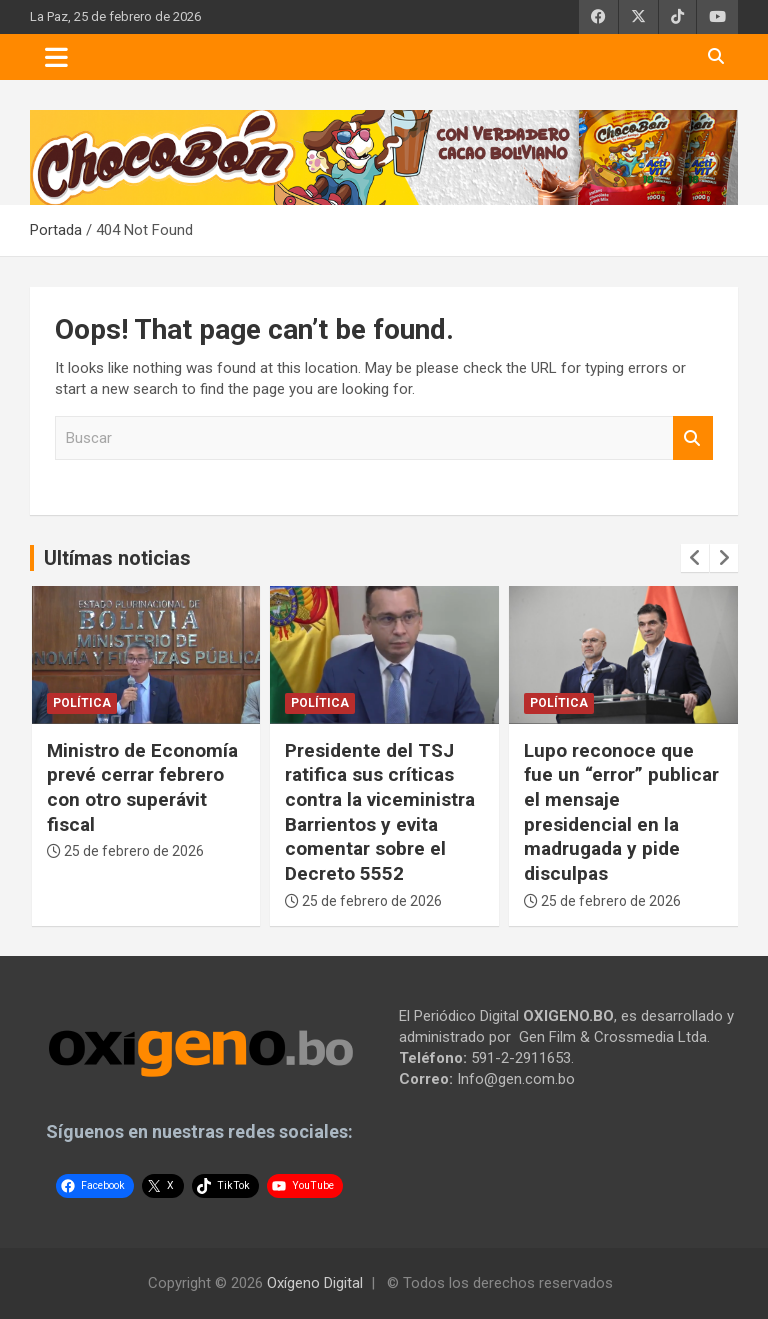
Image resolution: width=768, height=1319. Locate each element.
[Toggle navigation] (56, 57)
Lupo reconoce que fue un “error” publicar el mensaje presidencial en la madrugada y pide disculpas (621, 812)
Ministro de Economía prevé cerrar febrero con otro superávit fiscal (142, 787)
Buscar (693, 438)
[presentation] (695, 558)
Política (82, 703)
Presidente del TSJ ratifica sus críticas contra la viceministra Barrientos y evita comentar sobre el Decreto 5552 (380, 812)
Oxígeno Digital (315, 1283)
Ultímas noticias (117, 558)
